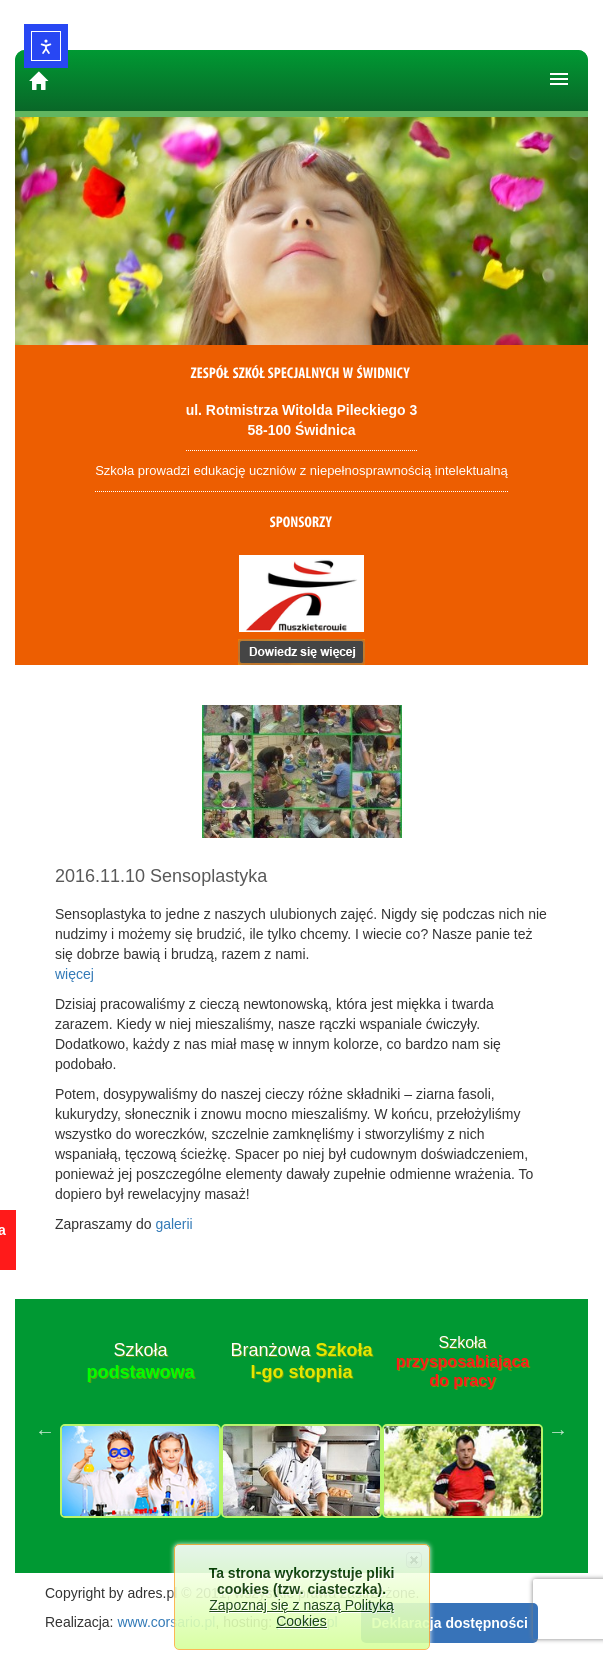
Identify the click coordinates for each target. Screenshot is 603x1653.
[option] (140, 1431)
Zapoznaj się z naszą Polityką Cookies (301, 1613)
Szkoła (140, 1361)
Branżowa (301, 1361)
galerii (173, 1224)
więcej (74, 974)
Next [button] (558, 1431)
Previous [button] (45, 1431)
